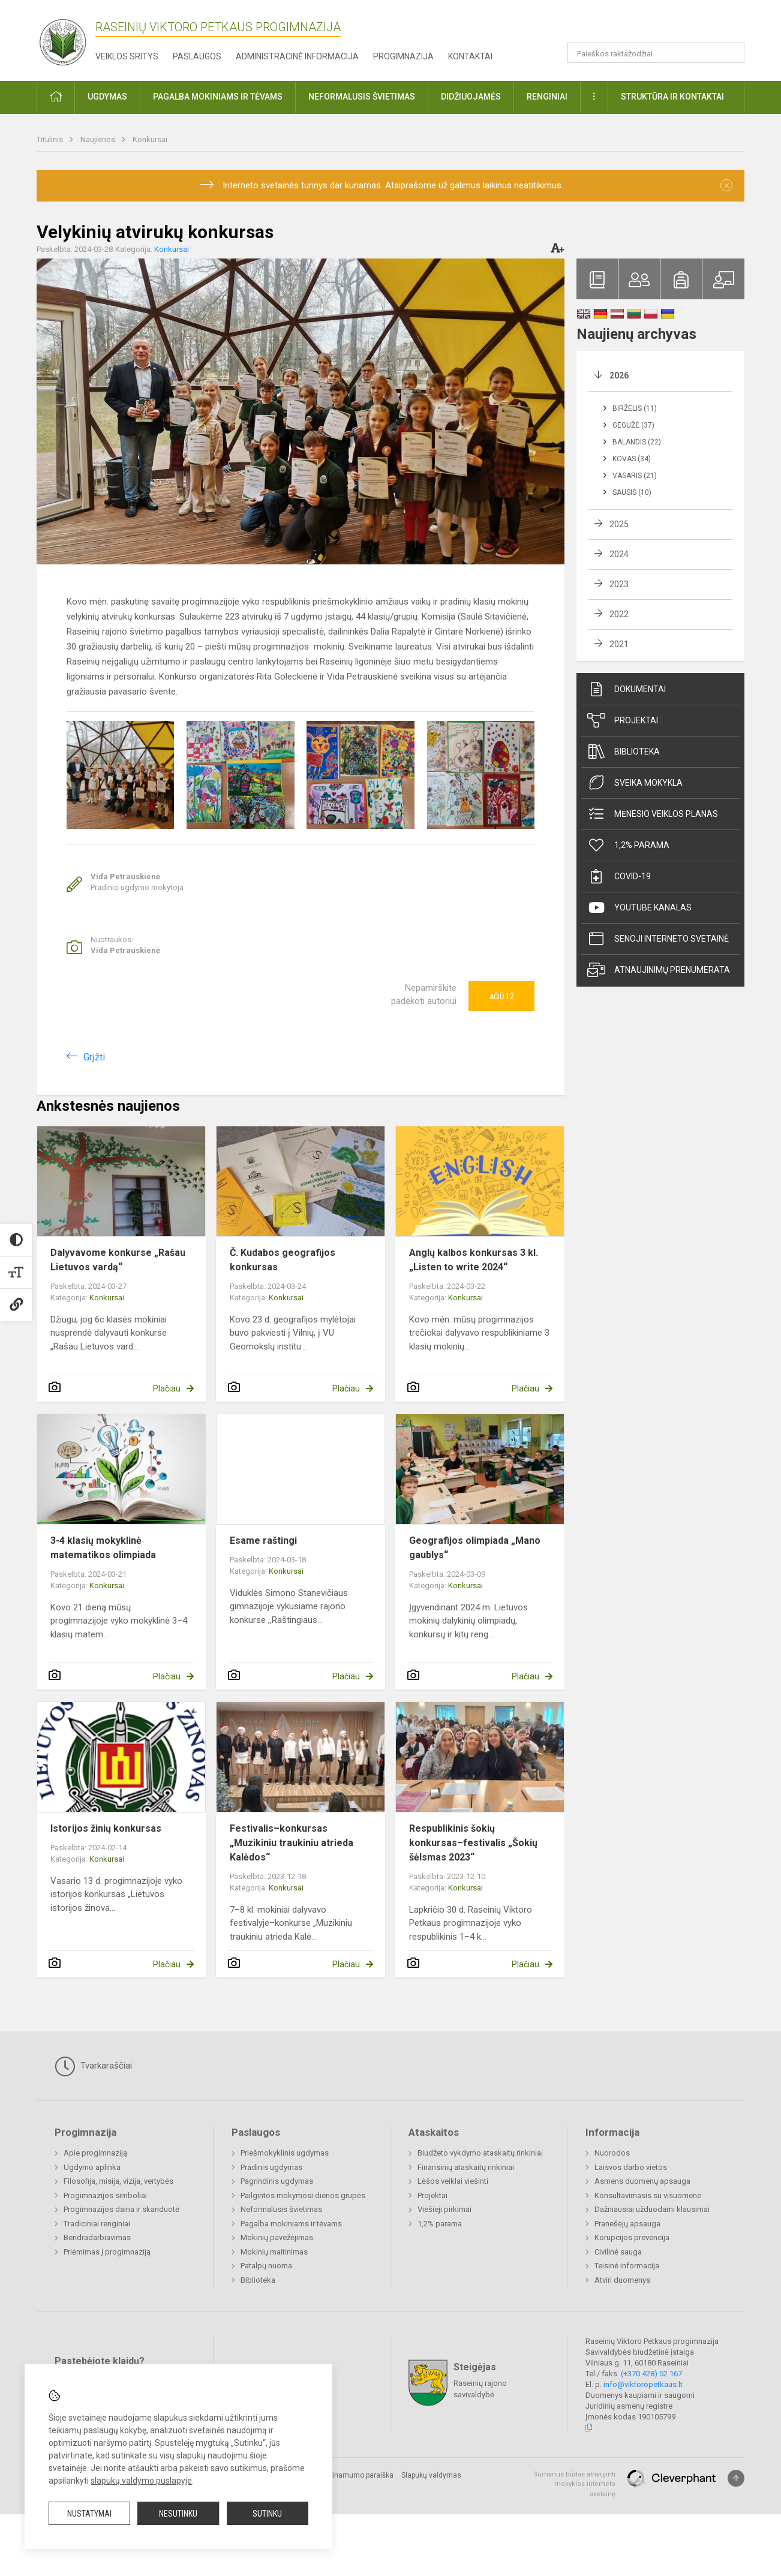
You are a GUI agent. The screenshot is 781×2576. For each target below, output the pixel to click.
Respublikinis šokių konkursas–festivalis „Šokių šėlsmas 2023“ (473, 1843)
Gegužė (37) (633, 425)
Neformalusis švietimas (281, 2209)
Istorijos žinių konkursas (105, 1828)
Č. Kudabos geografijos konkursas (282, 1260)
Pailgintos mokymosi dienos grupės (303, 2195)
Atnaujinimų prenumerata (658, 970)
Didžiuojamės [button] (471, 96)
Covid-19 (619, 876)
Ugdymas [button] (107, 96)
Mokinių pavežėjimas (277, 2237)
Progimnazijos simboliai (105, 2195)
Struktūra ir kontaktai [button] (672, 96)
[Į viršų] (736, 2478)
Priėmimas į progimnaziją (107, 2251)
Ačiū (501, 996)
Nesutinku (178, 2513)
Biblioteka (623, 751)
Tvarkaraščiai (93, 2066)
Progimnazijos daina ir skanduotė (121, 2209)
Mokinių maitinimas (274, 2251)
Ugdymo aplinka (92, 2167)
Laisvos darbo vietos (630, 2167)
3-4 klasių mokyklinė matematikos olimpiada (103, 1548)
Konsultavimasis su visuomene (647, 2195)
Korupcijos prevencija (631, 2237)
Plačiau (167, 1388)
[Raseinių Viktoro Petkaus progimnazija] (70, 38)
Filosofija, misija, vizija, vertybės (118, 2181)
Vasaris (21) (634, 475)
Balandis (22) (636, 442)
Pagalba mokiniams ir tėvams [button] (218, 96)
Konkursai (150, 139)
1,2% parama (628, 845)
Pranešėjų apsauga (627, 2223)
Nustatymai (89, 2513)
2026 (619, 375)
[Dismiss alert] (726, 185)
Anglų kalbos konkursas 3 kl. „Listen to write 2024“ (473, 1260)
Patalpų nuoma (266, 2265)
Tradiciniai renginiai (97, 2223)
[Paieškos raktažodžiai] (655, 53)
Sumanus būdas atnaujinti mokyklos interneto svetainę (574, 2484)
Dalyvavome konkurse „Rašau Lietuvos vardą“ (117, 1260)
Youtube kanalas (639, 907)
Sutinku (267, 2513)
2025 (619, 524)
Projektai (622, 720)
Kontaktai (470, 56)
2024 (619, 554)
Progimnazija (403, 56)
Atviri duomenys (622, 2280)
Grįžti (94, 1057)
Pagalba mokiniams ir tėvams (291, 2223)
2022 (619, 614)
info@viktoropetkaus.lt (643, 2384)
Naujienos (98, 139)
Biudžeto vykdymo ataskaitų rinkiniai (480, 2152)
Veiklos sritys (126, 56)
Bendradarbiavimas (97, 2237)
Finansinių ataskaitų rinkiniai (465, 2167)
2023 (619, 584)
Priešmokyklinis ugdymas (285, 2152)
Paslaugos (197, 56)
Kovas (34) (631, 459)
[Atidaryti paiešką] (731, 53)
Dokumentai (626, 689)
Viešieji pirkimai (444, 2209)
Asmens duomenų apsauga (642, 2181)
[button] (662, 25)
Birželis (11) (634, 408)
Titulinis (51, 139)
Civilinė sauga (618, 2251)
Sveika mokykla (635, 782)
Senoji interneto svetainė (658, 938)
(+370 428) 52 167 (651, 2373)
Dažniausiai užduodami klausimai (652, 2209)
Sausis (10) (631, 492)
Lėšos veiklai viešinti (452, 2181)
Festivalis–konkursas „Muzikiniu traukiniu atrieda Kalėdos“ (291, 1843)
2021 (619, 644)
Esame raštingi (263, 1540)
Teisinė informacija (626, 2265)
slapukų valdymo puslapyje (141, 2480)
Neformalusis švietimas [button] (361, 96)
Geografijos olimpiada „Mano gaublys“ (474, 1548)
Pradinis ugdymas (271, 2167)
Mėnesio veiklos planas (652, 814)
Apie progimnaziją (95, 2152)
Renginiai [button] (547, 96)
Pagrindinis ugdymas (277, 2181)
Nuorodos (612, 2152)
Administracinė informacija (297, 56)
